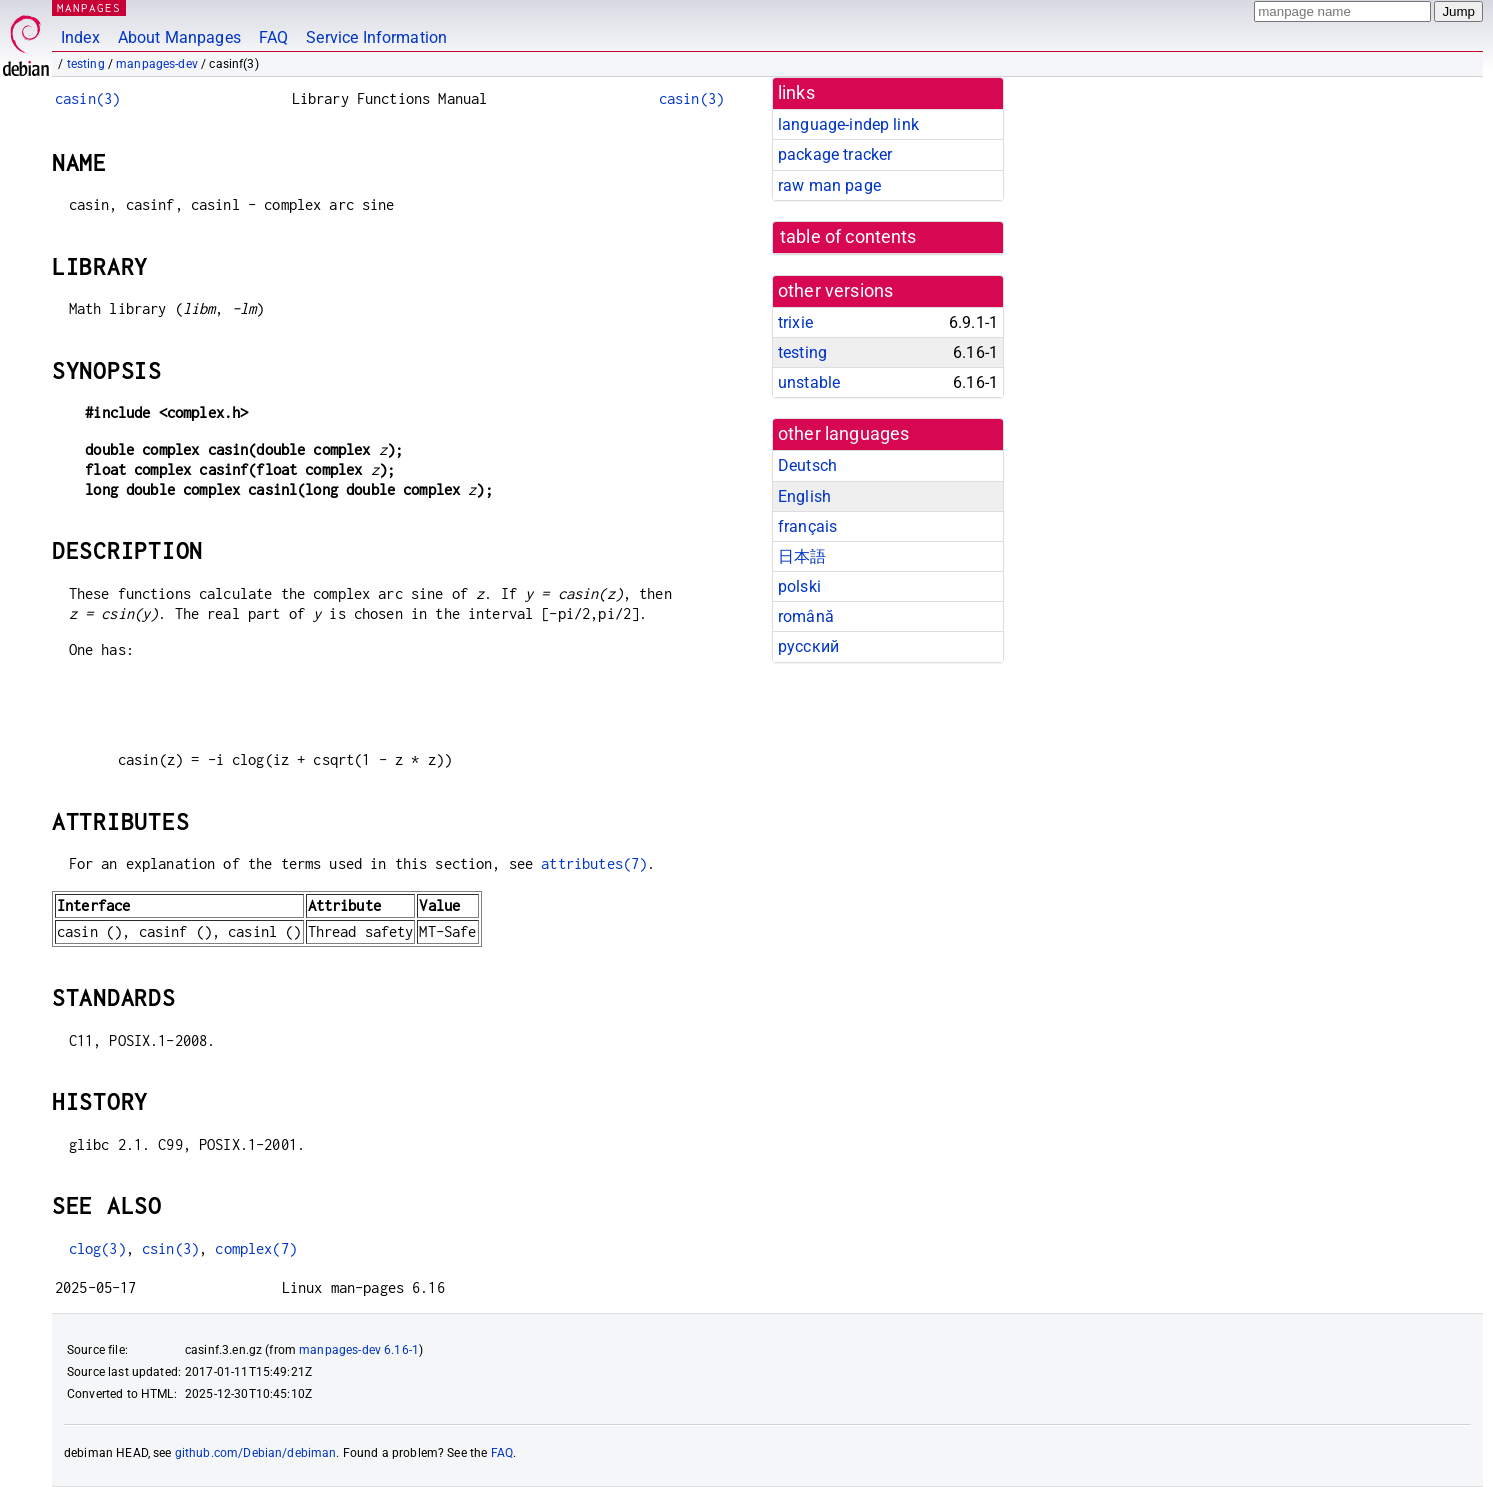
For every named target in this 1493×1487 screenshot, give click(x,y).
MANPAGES (89, 7)
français (807, 526)
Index (80, 37)
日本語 (802, 556)
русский (808, 646)
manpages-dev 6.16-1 (359, 1350)
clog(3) (97, 1248)
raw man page (829, 185)
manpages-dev (157, 64)
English (804, 496)
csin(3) (170, 1248)
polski (799, 586)
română (806, 616)
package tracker (835, 154)
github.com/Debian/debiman (256, 1453)
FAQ (273, 37)
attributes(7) (594, 863)
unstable (809, 382)
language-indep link (848, 124)
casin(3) (87, 98)
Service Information (376, 37)
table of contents (848, 237)
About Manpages (179, 37)
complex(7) (256, 1248)
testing (86, 64)
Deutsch (807, 465)
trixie (795, 322)
